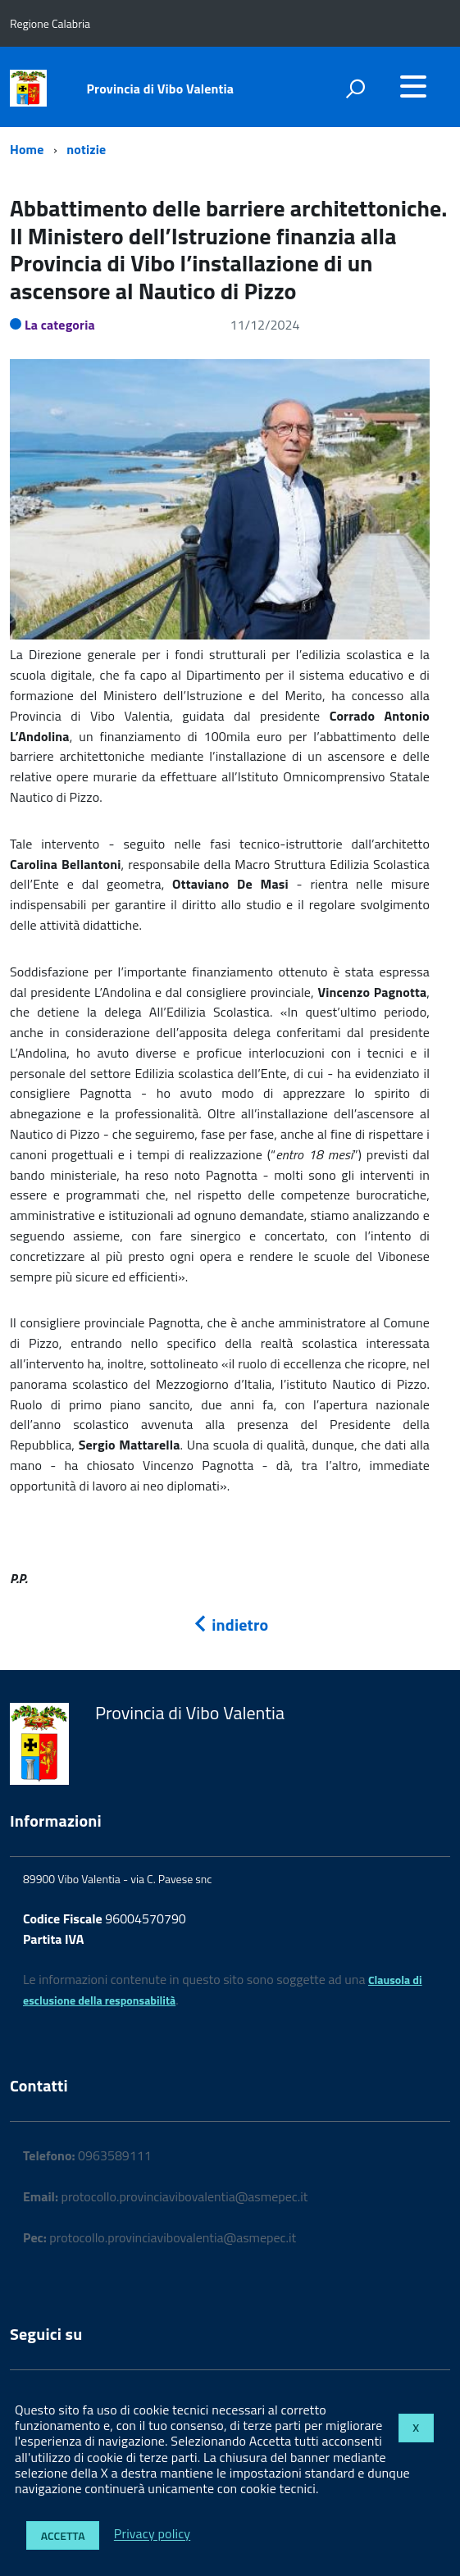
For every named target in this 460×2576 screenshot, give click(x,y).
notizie (86, 149)
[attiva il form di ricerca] (355, 88)
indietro (230, 1624)
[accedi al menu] (413, 86)
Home (26, 149)
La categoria (60, 325)
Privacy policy (152, 2534)
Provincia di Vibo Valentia (161, 88)
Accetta (63, 2535)
